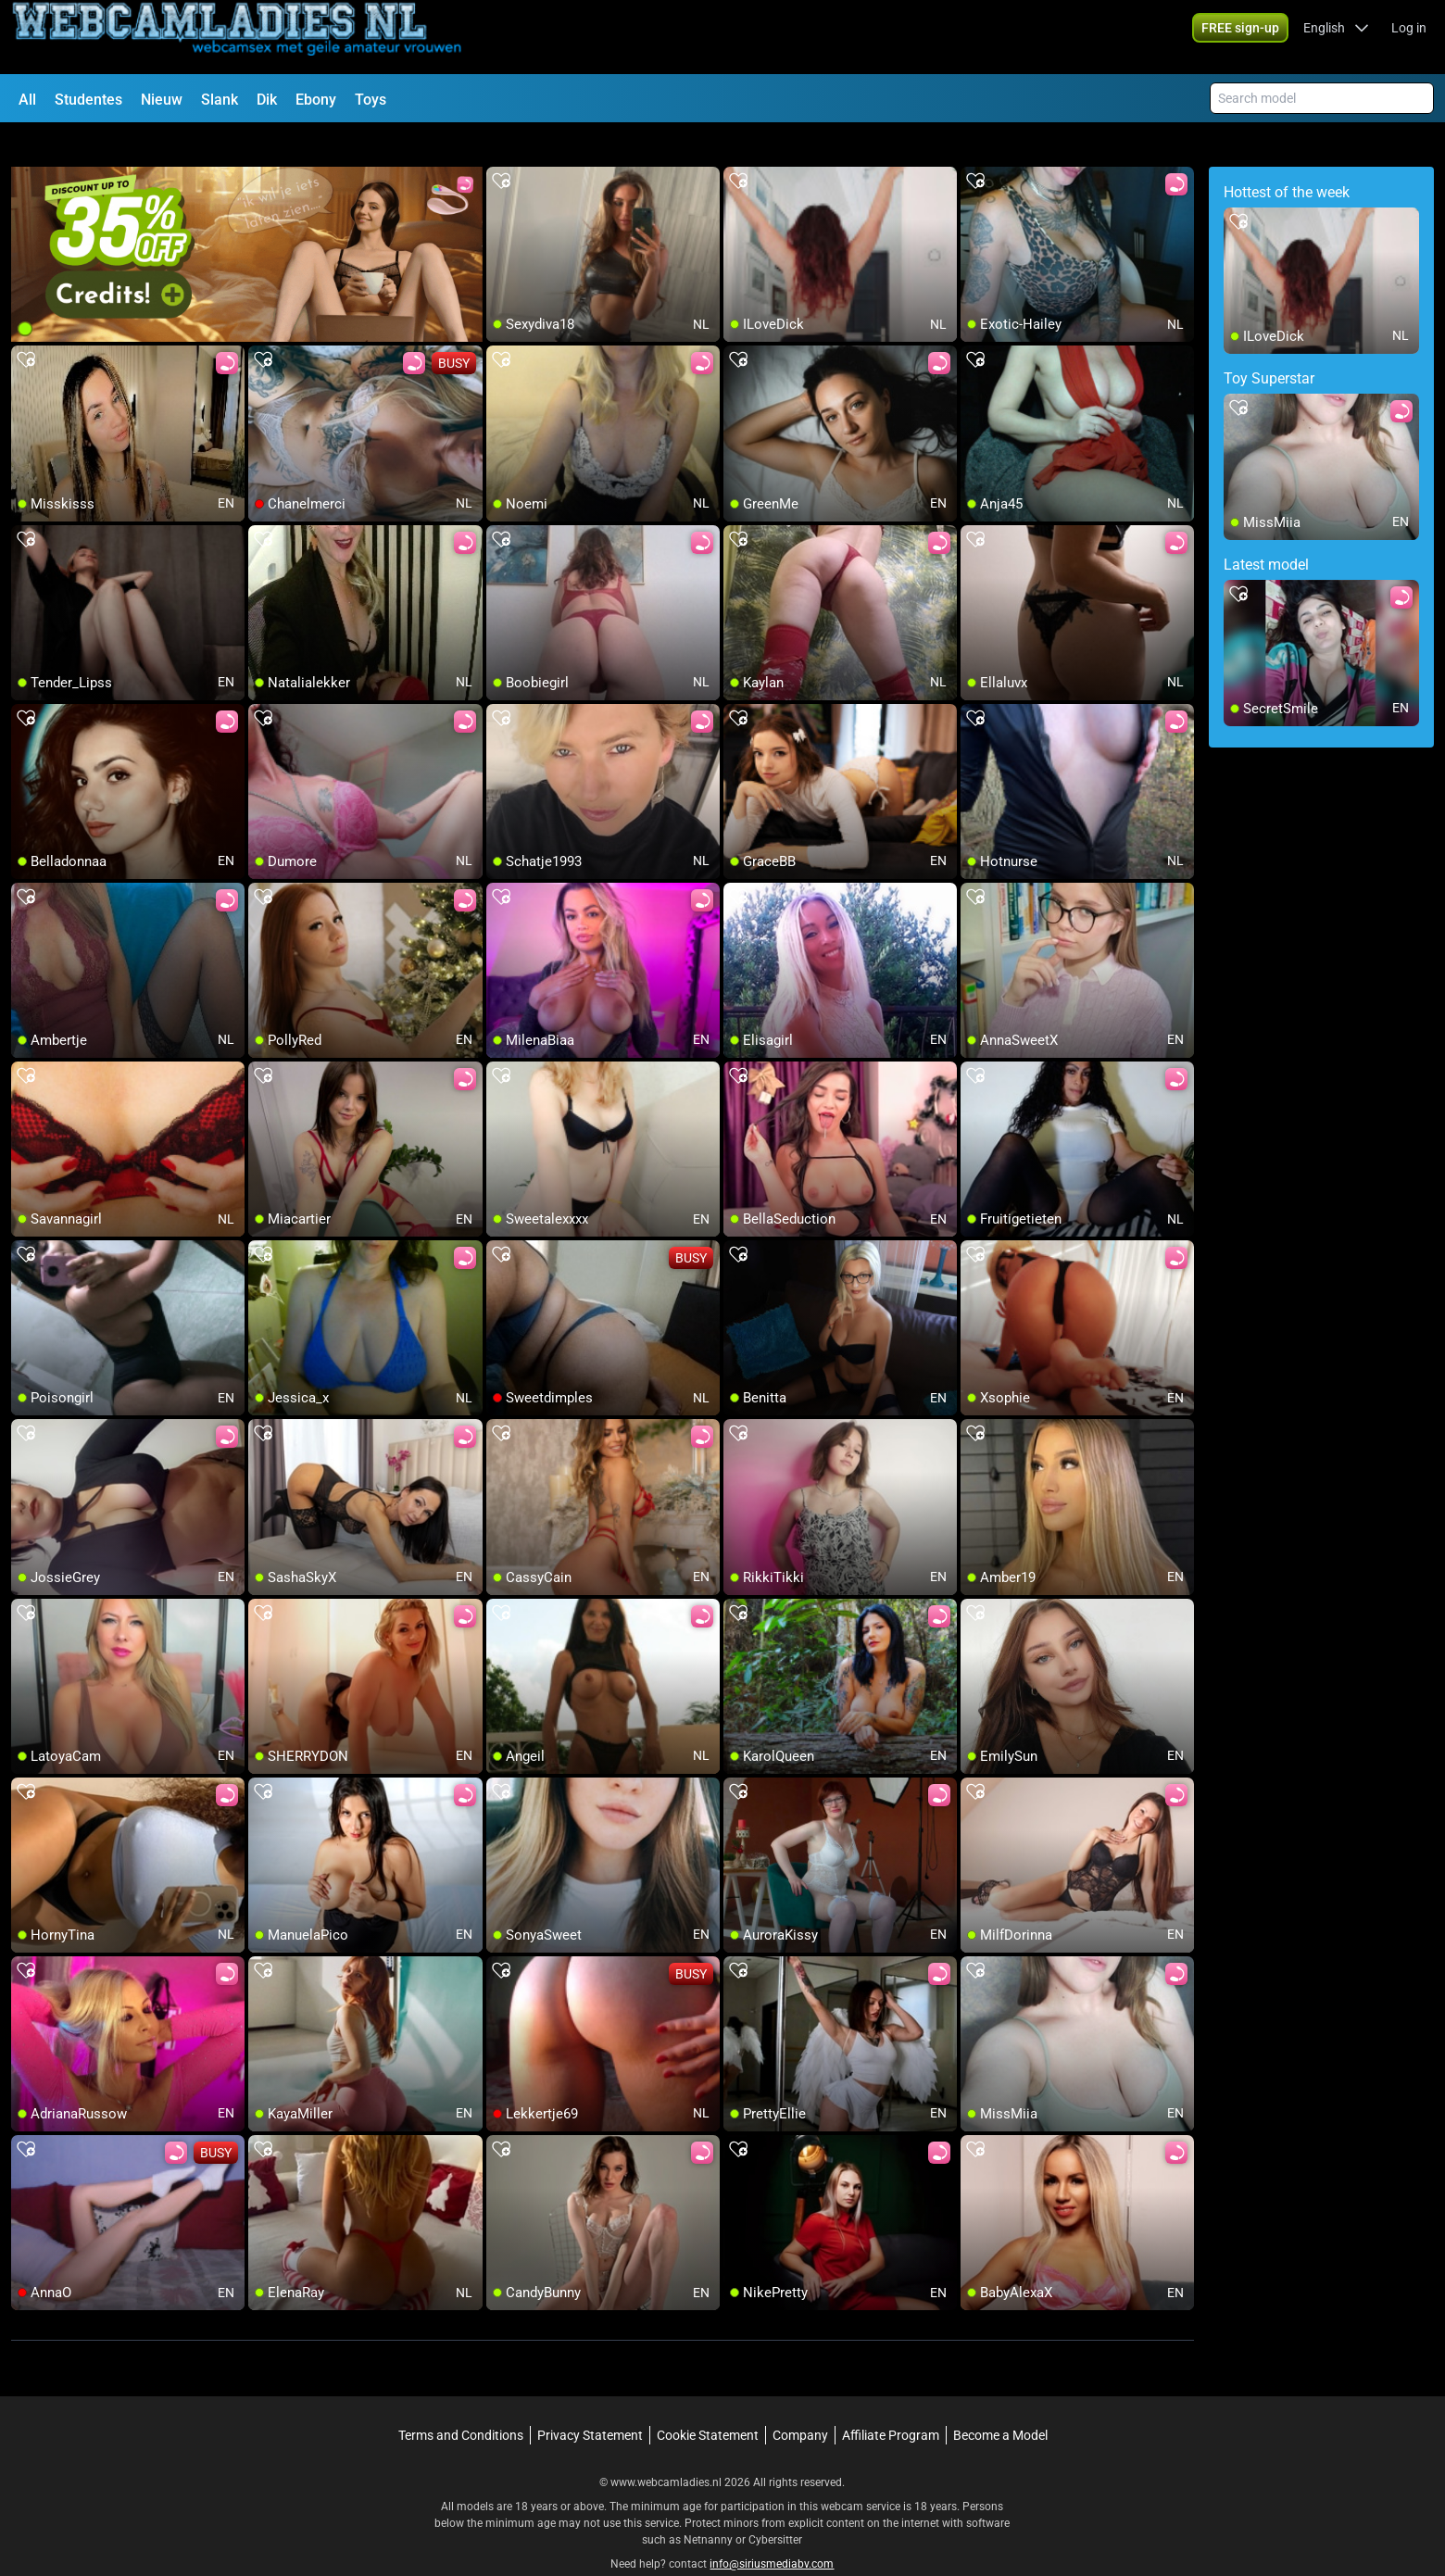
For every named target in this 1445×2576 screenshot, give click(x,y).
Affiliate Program (890, 2401)
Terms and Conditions (460, 2401)
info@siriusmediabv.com (772, 2530)
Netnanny (709, 2506)
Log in (1408, 37)
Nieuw (161, 99)
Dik (267, 99)
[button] (1336, 37)
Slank (219, 99)
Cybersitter (775, 2506)
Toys (370, 99)
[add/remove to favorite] (501, 148)
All (27, 99)
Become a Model (1000, 2401)
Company (800, 2401)
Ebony (315, 99)
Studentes (88, 99)
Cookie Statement (708, 2401)
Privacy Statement (590, 2401)
